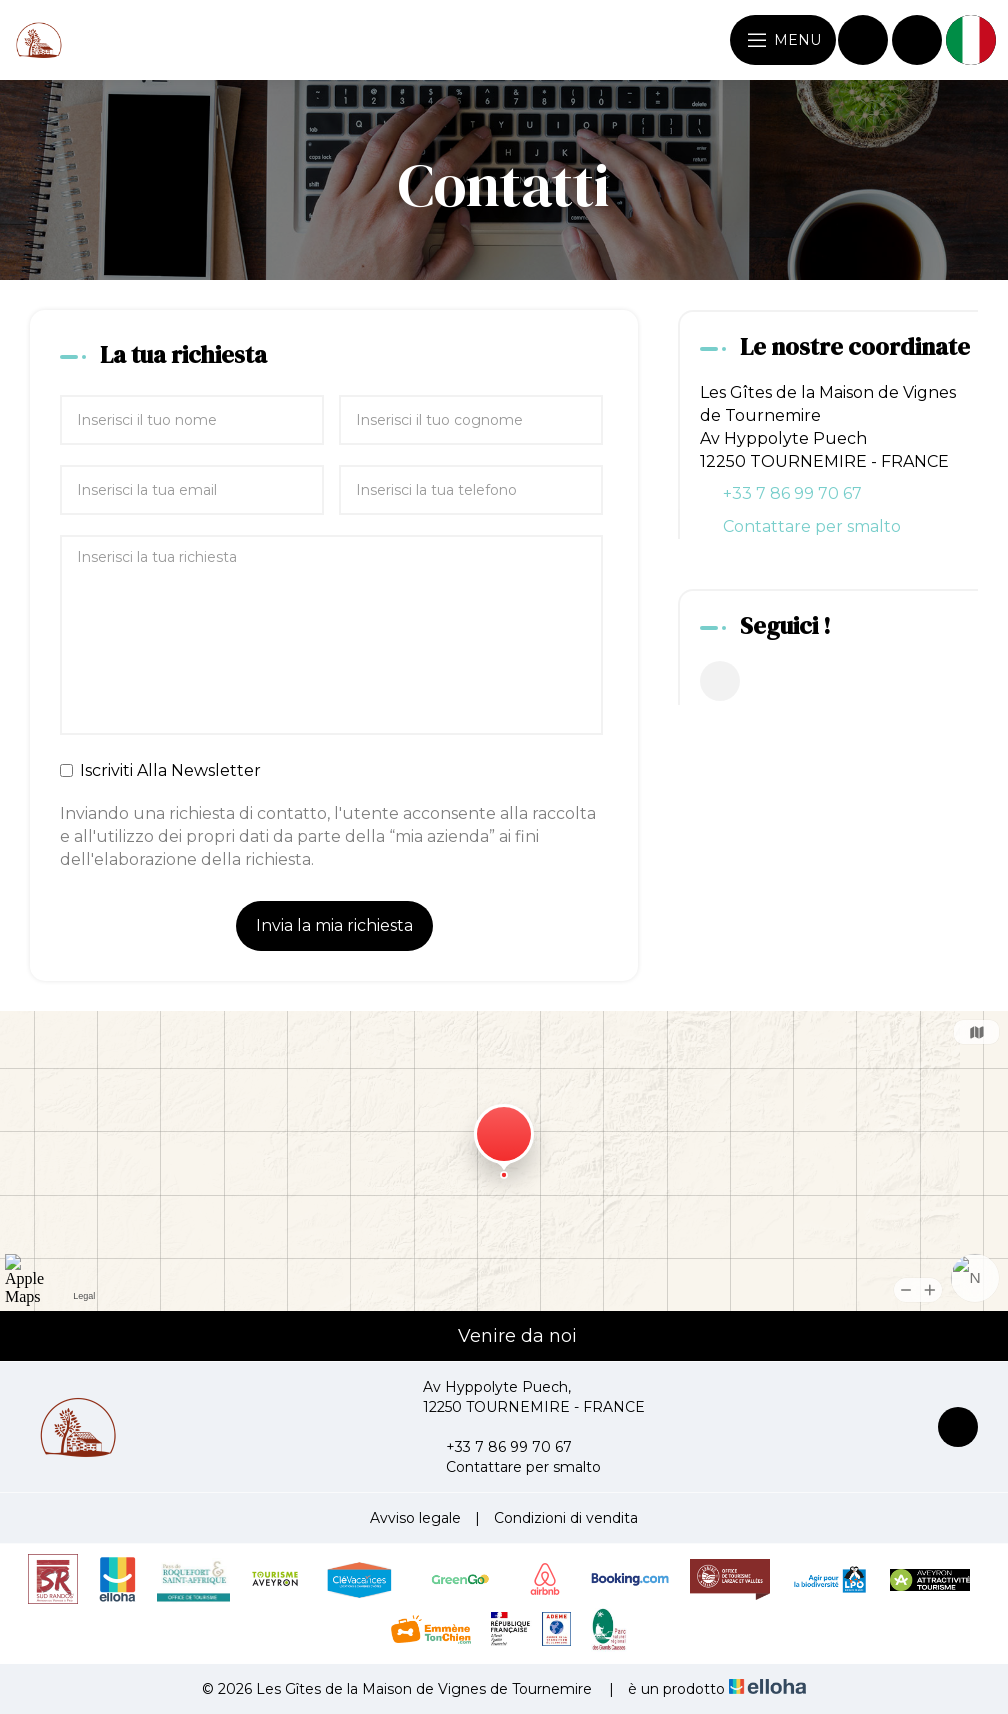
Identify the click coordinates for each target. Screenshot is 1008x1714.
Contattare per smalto (812, 526)
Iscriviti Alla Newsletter (160, 770)
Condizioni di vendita (566, 1518)
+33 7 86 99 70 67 (497, 1447)
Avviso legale (415, 1518)
